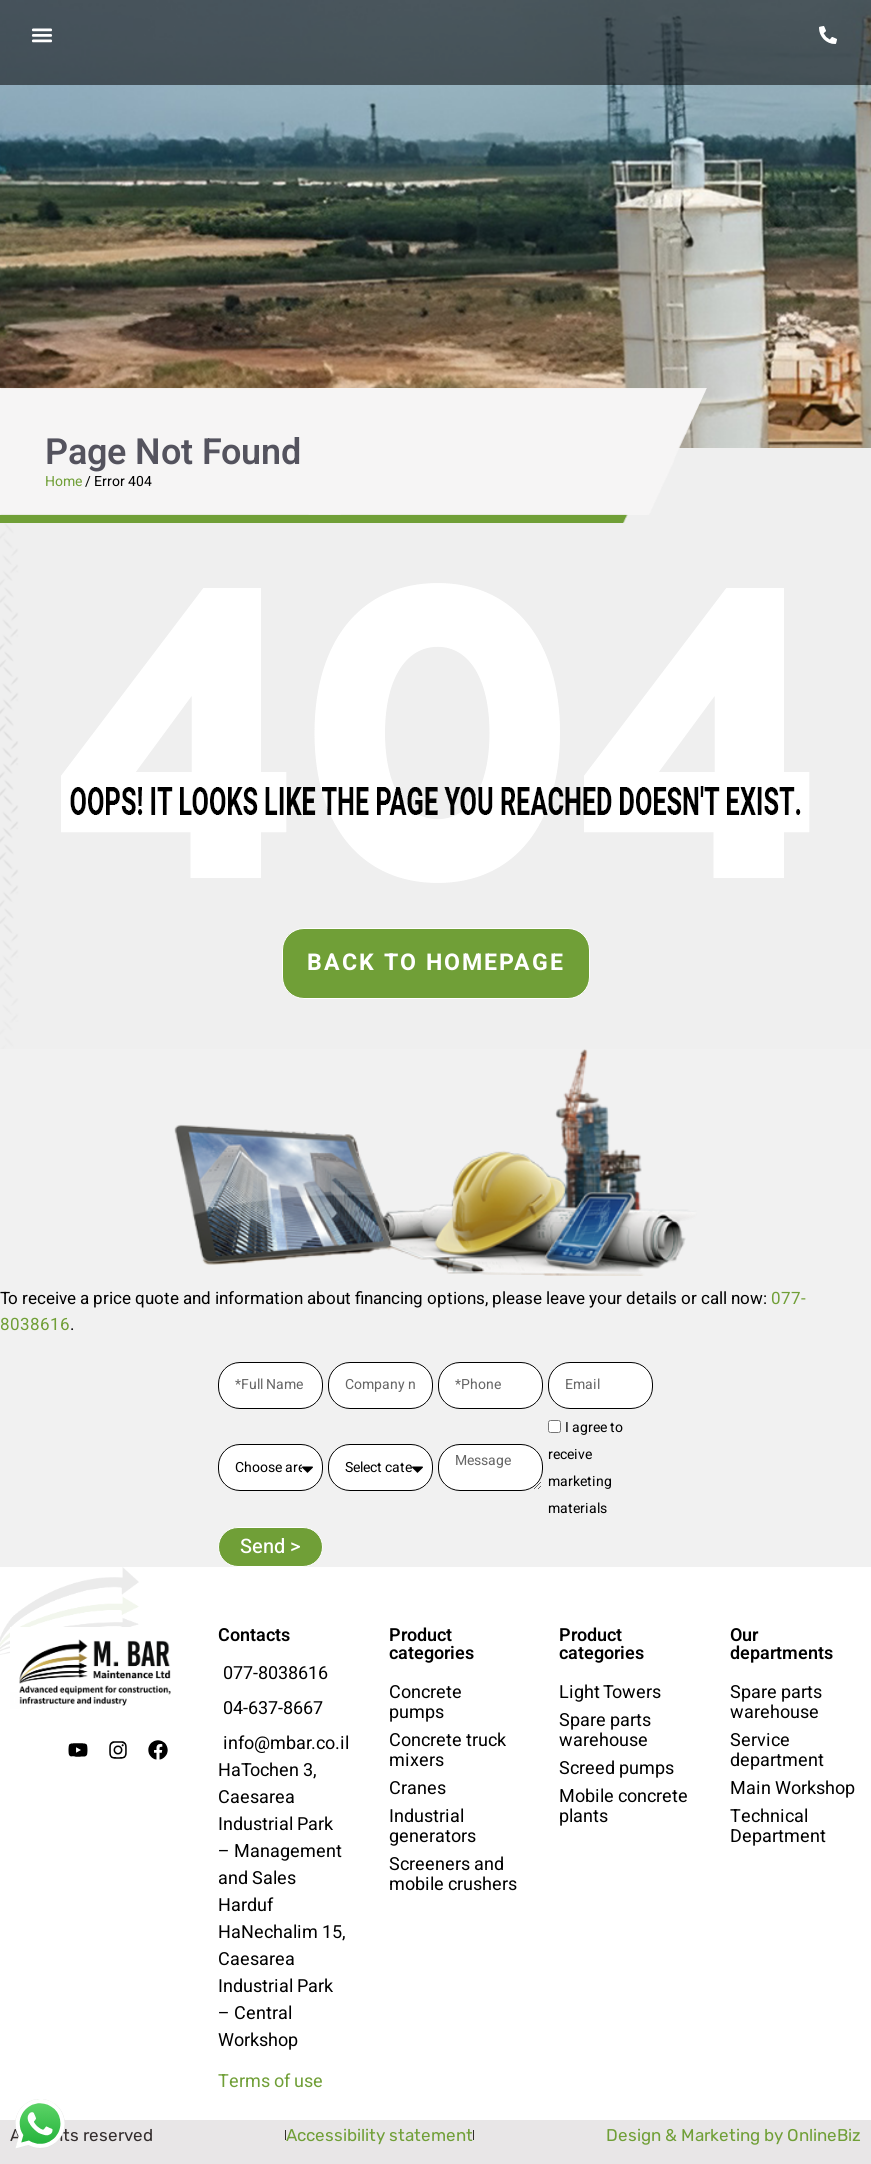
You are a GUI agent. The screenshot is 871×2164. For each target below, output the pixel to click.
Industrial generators (432, 1827)
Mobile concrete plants (623, 1807)
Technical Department (778, 1827)
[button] (41, 35)
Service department (777, 1751)
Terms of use (270, 2081)
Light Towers (610, 1693)
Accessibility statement (379, 2135)
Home (63, 481)
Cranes (417, 1789)
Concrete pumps (425, 1703)
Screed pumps (616, 1769)
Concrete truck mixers (447, 1751)
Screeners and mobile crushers (453, 1875)
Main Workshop (792, 1789)
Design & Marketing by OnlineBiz (733, 2135)
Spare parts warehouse (605, 1731)
